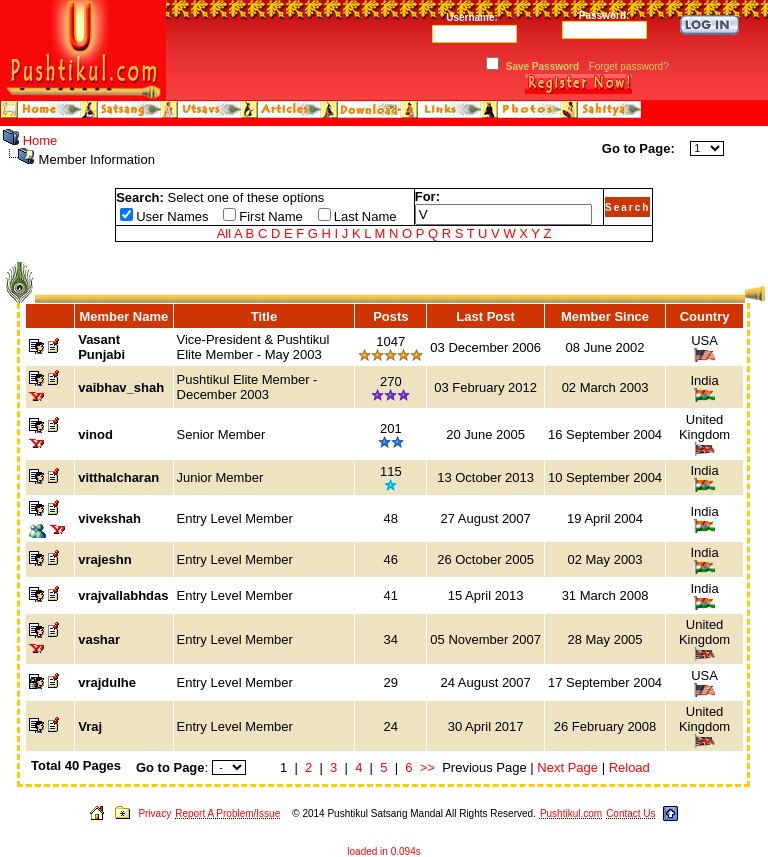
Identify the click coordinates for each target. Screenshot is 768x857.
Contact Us (630, 813)
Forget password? (629, 66)
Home (40, 140)
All (224, 233)
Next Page (567, 767)
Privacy (154, 813)
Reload (629, 767)
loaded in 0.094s (383, 851)
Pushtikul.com (571, 813)
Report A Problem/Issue (227, 813)
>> (427, 767)
